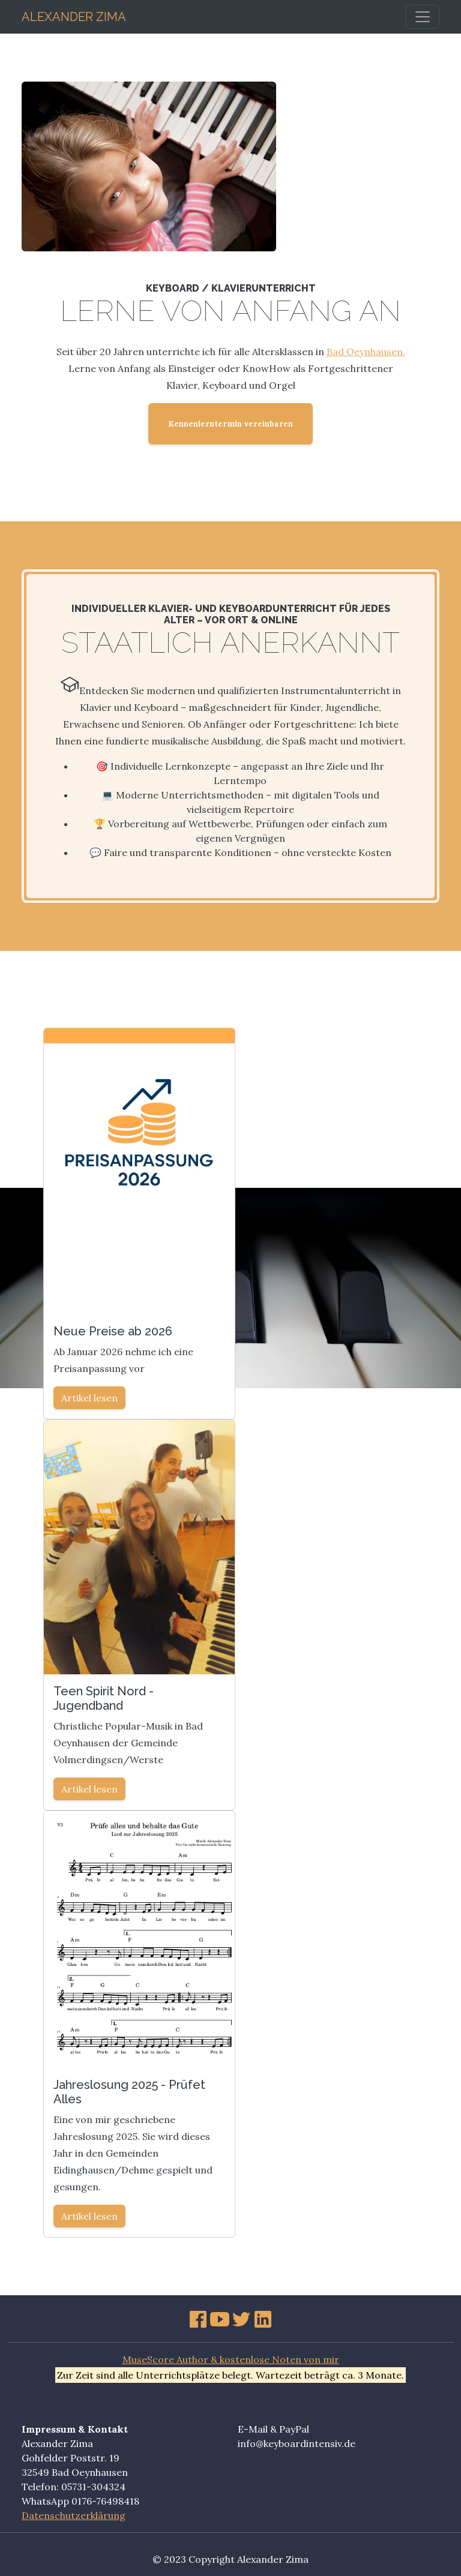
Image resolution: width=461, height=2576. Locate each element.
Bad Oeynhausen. (366, 352)
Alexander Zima (74, 15)
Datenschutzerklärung (73, 2515)
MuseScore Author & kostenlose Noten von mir (230, 2359)
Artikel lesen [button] (89, 1398)
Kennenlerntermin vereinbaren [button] (230, 424)
